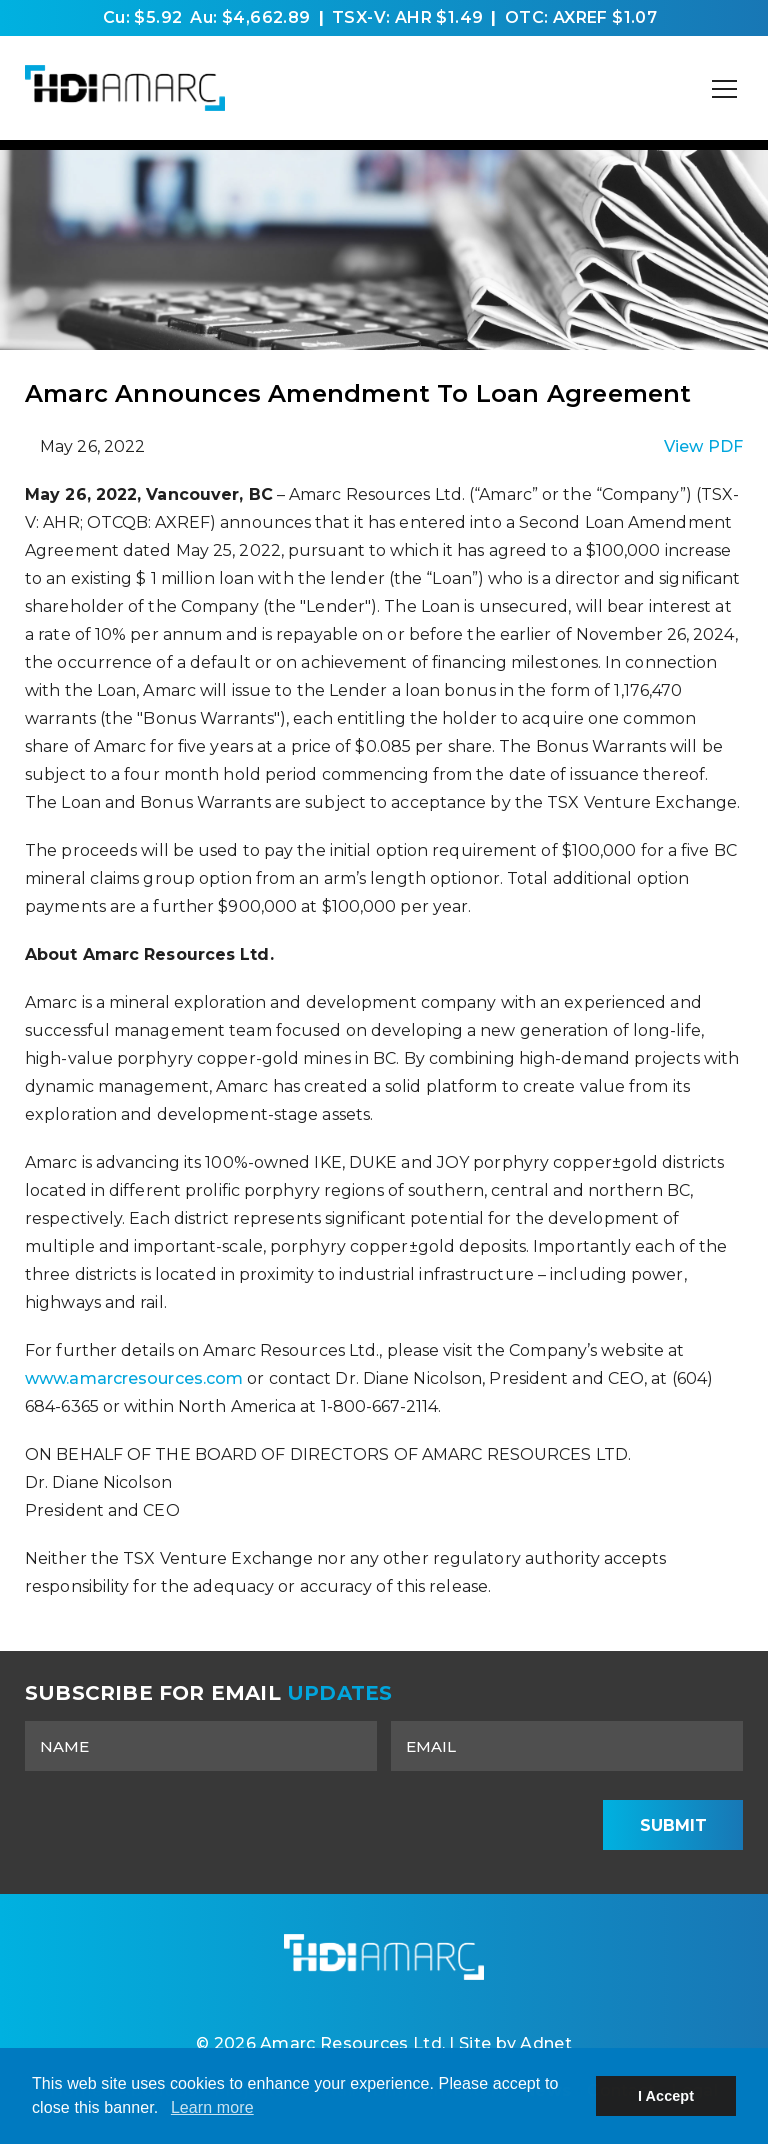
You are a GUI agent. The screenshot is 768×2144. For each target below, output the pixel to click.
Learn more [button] (212, 2107)
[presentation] (431, 1825)
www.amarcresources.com (136, 1378)
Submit (673, 1825)
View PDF (703, 446)
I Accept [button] (666, 2096)
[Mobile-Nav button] (725, 89)
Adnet (546, 2043)
